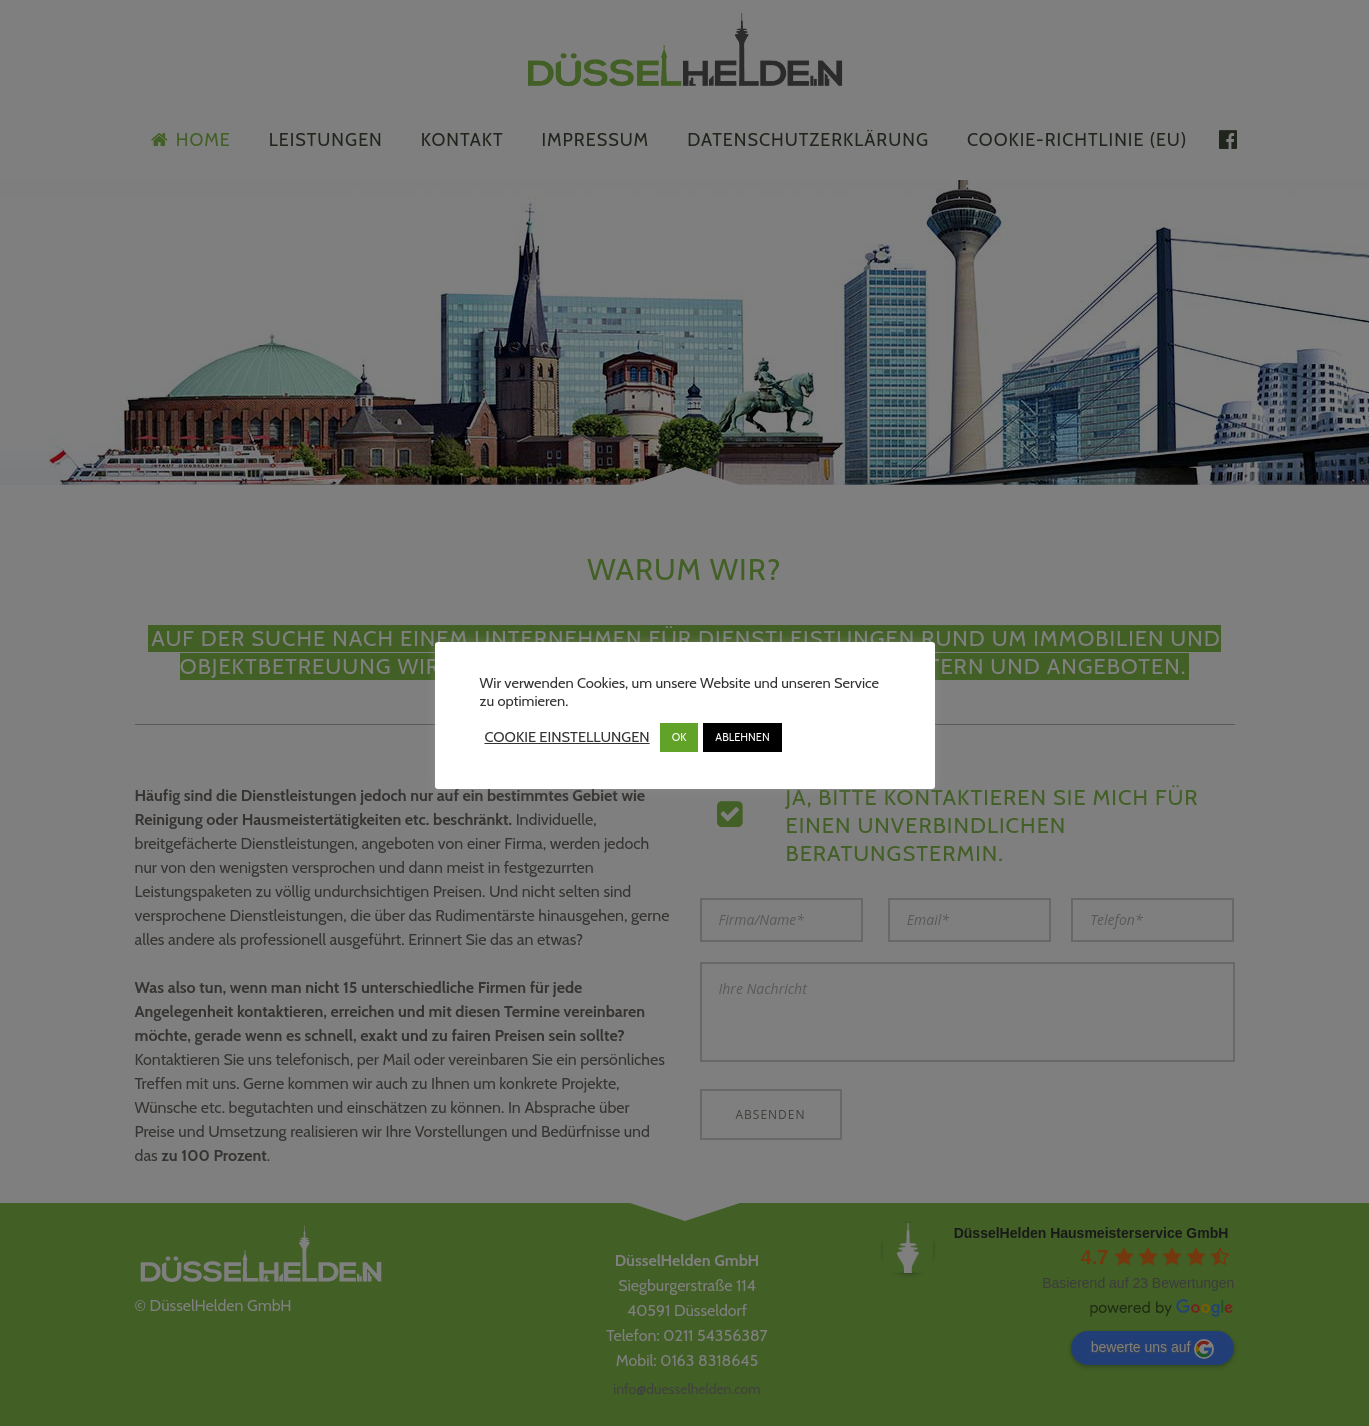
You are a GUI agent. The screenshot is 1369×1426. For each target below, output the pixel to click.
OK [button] (679, 737)
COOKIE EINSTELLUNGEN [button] (567, 737)
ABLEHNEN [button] (742, 737)
